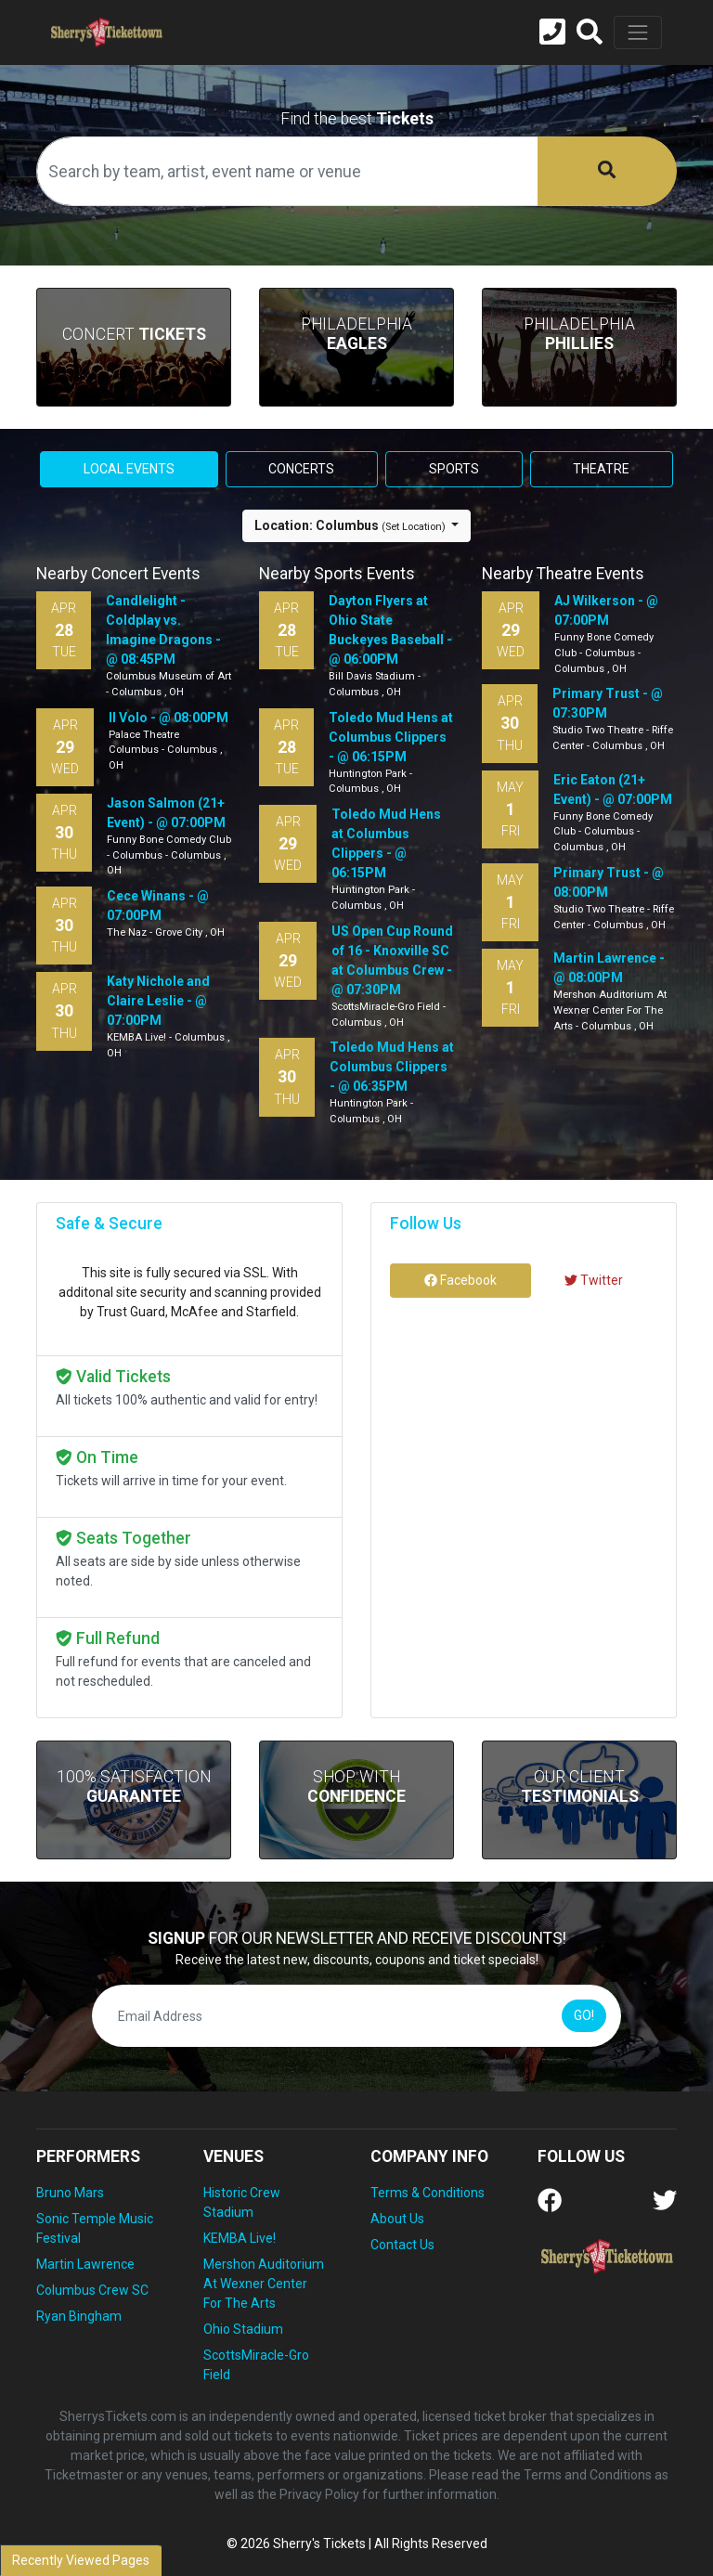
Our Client (580, 1786)
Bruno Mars (70, 2192)
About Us (397, 2218)
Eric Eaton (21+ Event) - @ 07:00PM (612, 789)
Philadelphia (356, 334)
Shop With (356, 1786)
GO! (584, 2015)
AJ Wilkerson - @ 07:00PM (606, 610)
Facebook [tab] (460, 1280)
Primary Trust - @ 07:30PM (607, 703)
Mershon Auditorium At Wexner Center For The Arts (263, 2284)
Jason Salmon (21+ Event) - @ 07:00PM (166, 813)
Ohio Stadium (243, 2329)
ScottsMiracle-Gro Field (256, 2365)
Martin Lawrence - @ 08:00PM (609, 968)
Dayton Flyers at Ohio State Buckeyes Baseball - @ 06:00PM (390, 630)
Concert (134, 334)
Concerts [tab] (301, 468)
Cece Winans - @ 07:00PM (158, 905)
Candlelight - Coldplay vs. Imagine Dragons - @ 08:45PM (163, 630)
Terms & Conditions (427, 2192)
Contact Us (402, 2244)
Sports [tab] (454, 468)
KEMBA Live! (239, 2238)
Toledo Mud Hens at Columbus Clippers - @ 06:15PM (391, 737)
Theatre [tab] (601, 468)
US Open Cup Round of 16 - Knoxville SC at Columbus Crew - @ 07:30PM (392, 960)
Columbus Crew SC (92, 2290)
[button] (589, 32)
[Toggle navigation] (638, 32)
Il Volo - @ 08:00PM (168, 717)
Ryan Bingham (79, 2316)
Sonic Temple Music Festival (94, 2228)
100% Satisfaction (134, 1786)
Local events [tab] (129, 468)
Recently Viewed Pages (80, 2560)
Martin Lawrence (85, 2264)
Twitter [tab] (593, 1280)
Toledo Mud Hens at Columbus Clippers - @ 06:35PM (392, 1067)
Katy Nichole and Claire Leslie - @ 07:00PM (158, 1001)
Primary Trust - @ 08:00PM (608, 882)
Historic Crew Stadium (241, 2202)
